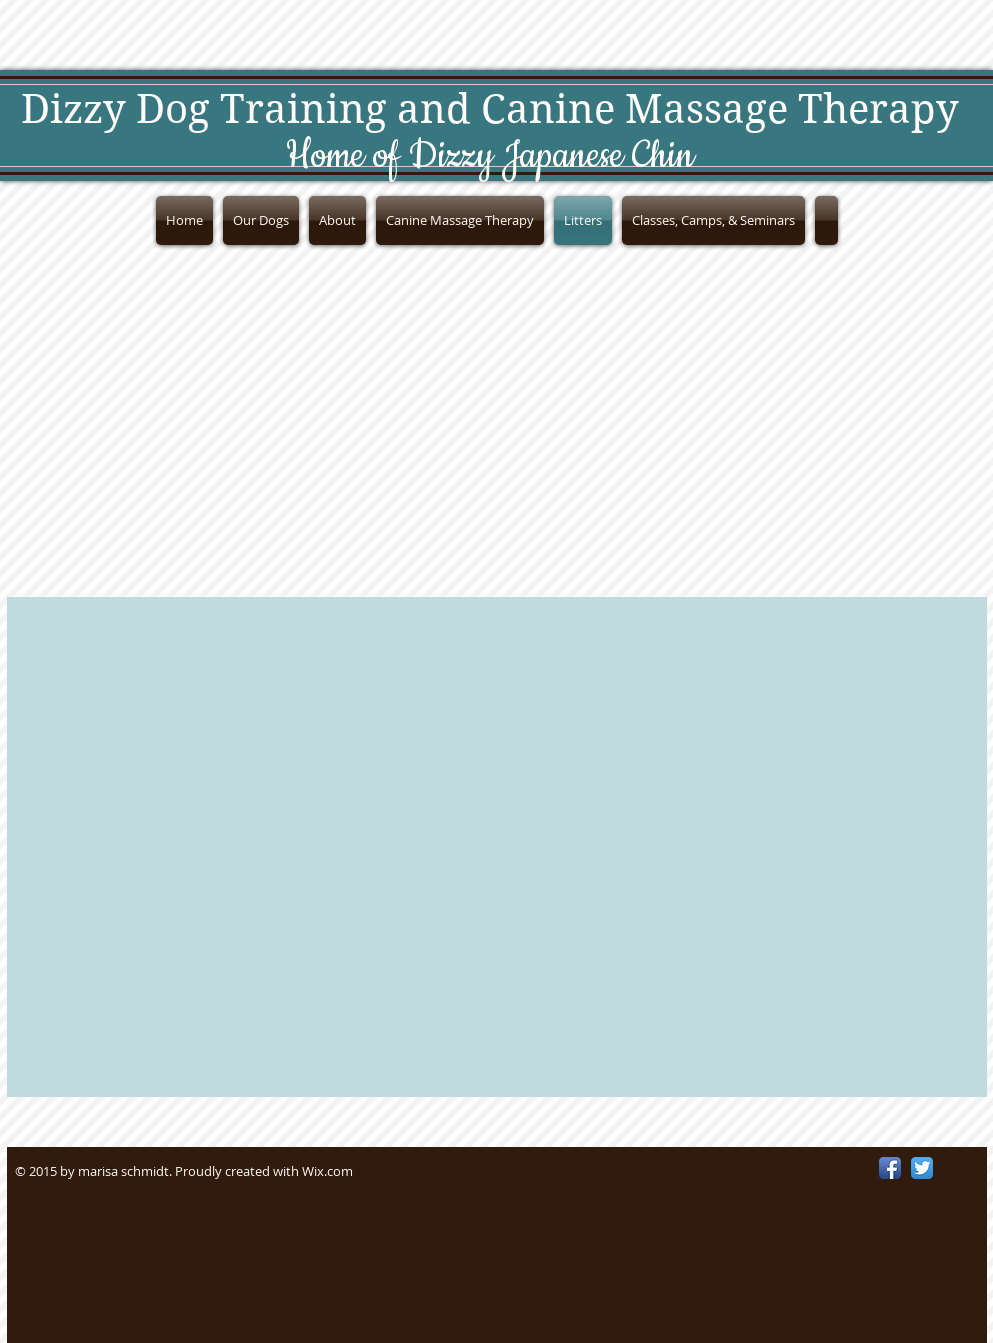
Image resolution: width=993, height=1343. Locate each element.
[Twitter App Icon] (922, 1168)
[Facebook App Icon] (890, 1168)
